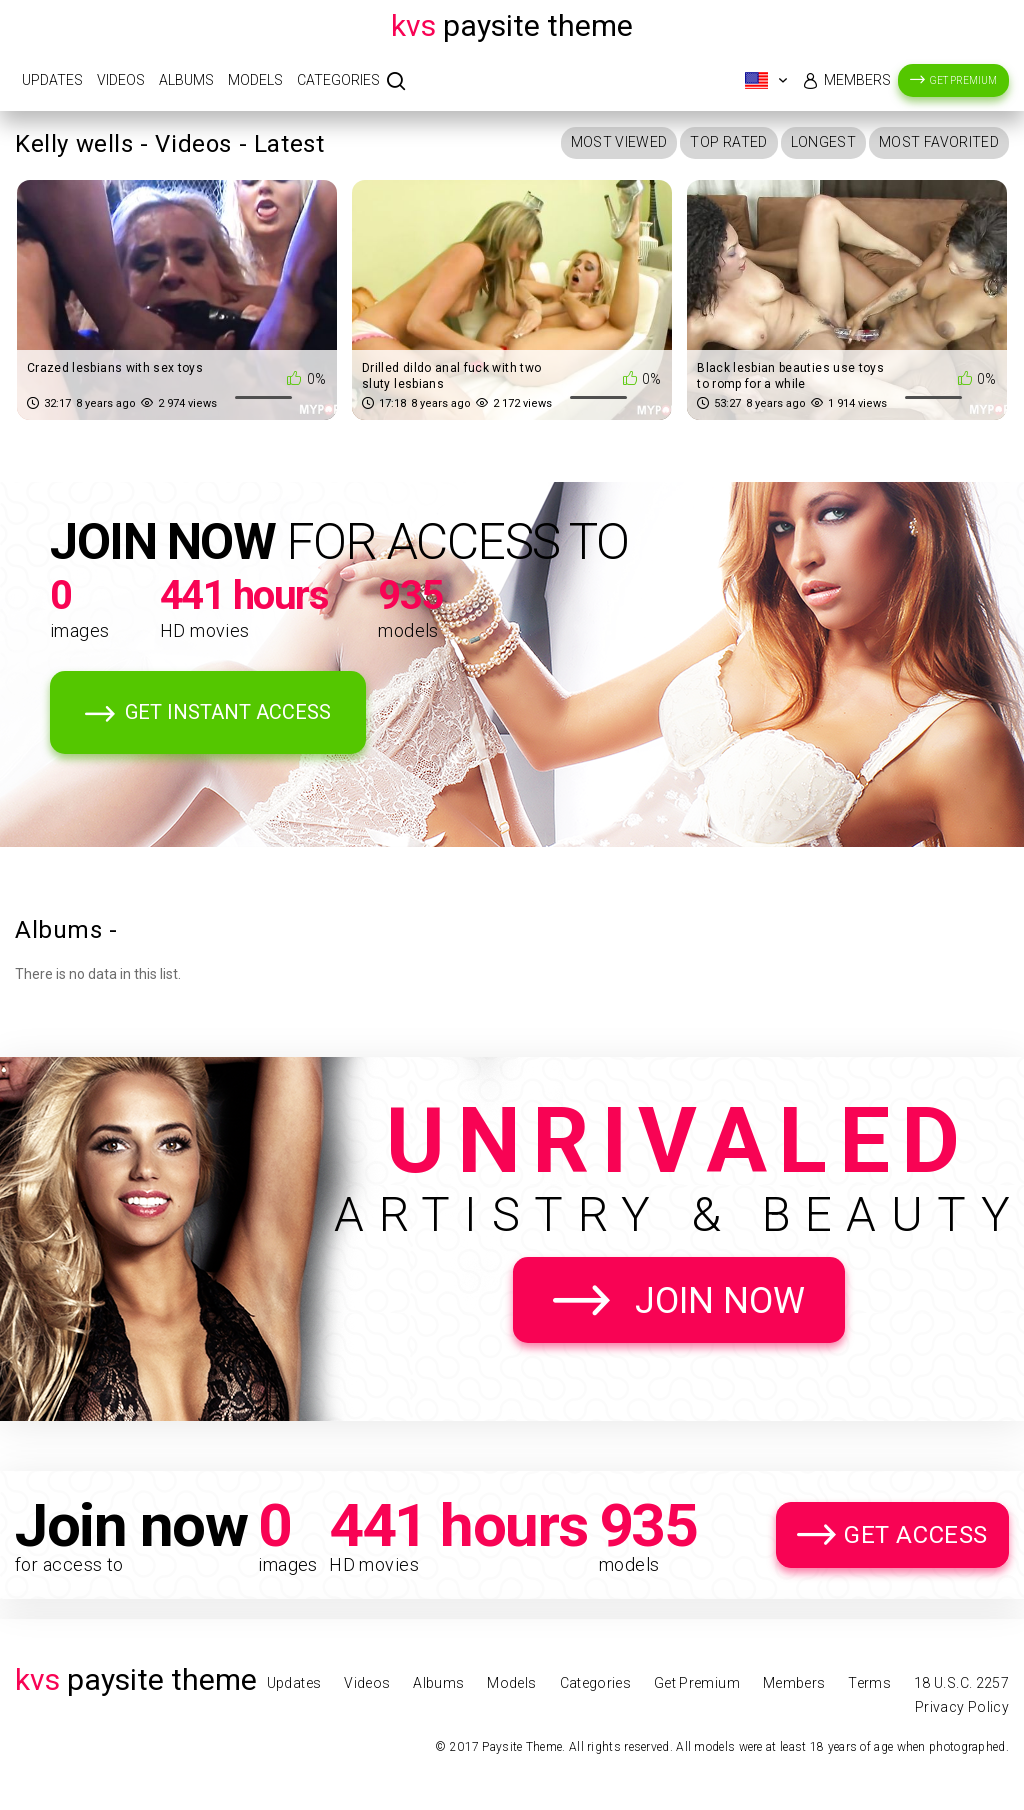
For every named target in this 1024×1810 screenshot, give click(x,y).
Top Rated (728, 142)
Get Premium (963, 80)
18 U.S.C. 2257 (961, 1683)
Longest (823, 142)
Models (255, 80)
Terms (869, 1683)
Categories (338, 80)
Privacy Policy (962, 1707)
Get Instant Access (228, 712)
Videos (121, 80)
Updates (52, 80)
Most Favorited (939, 142)
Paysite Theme (512, 25)
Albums (186, 80)
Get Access (916, 1535)
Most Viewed (619, 142)
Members (857, 80)
